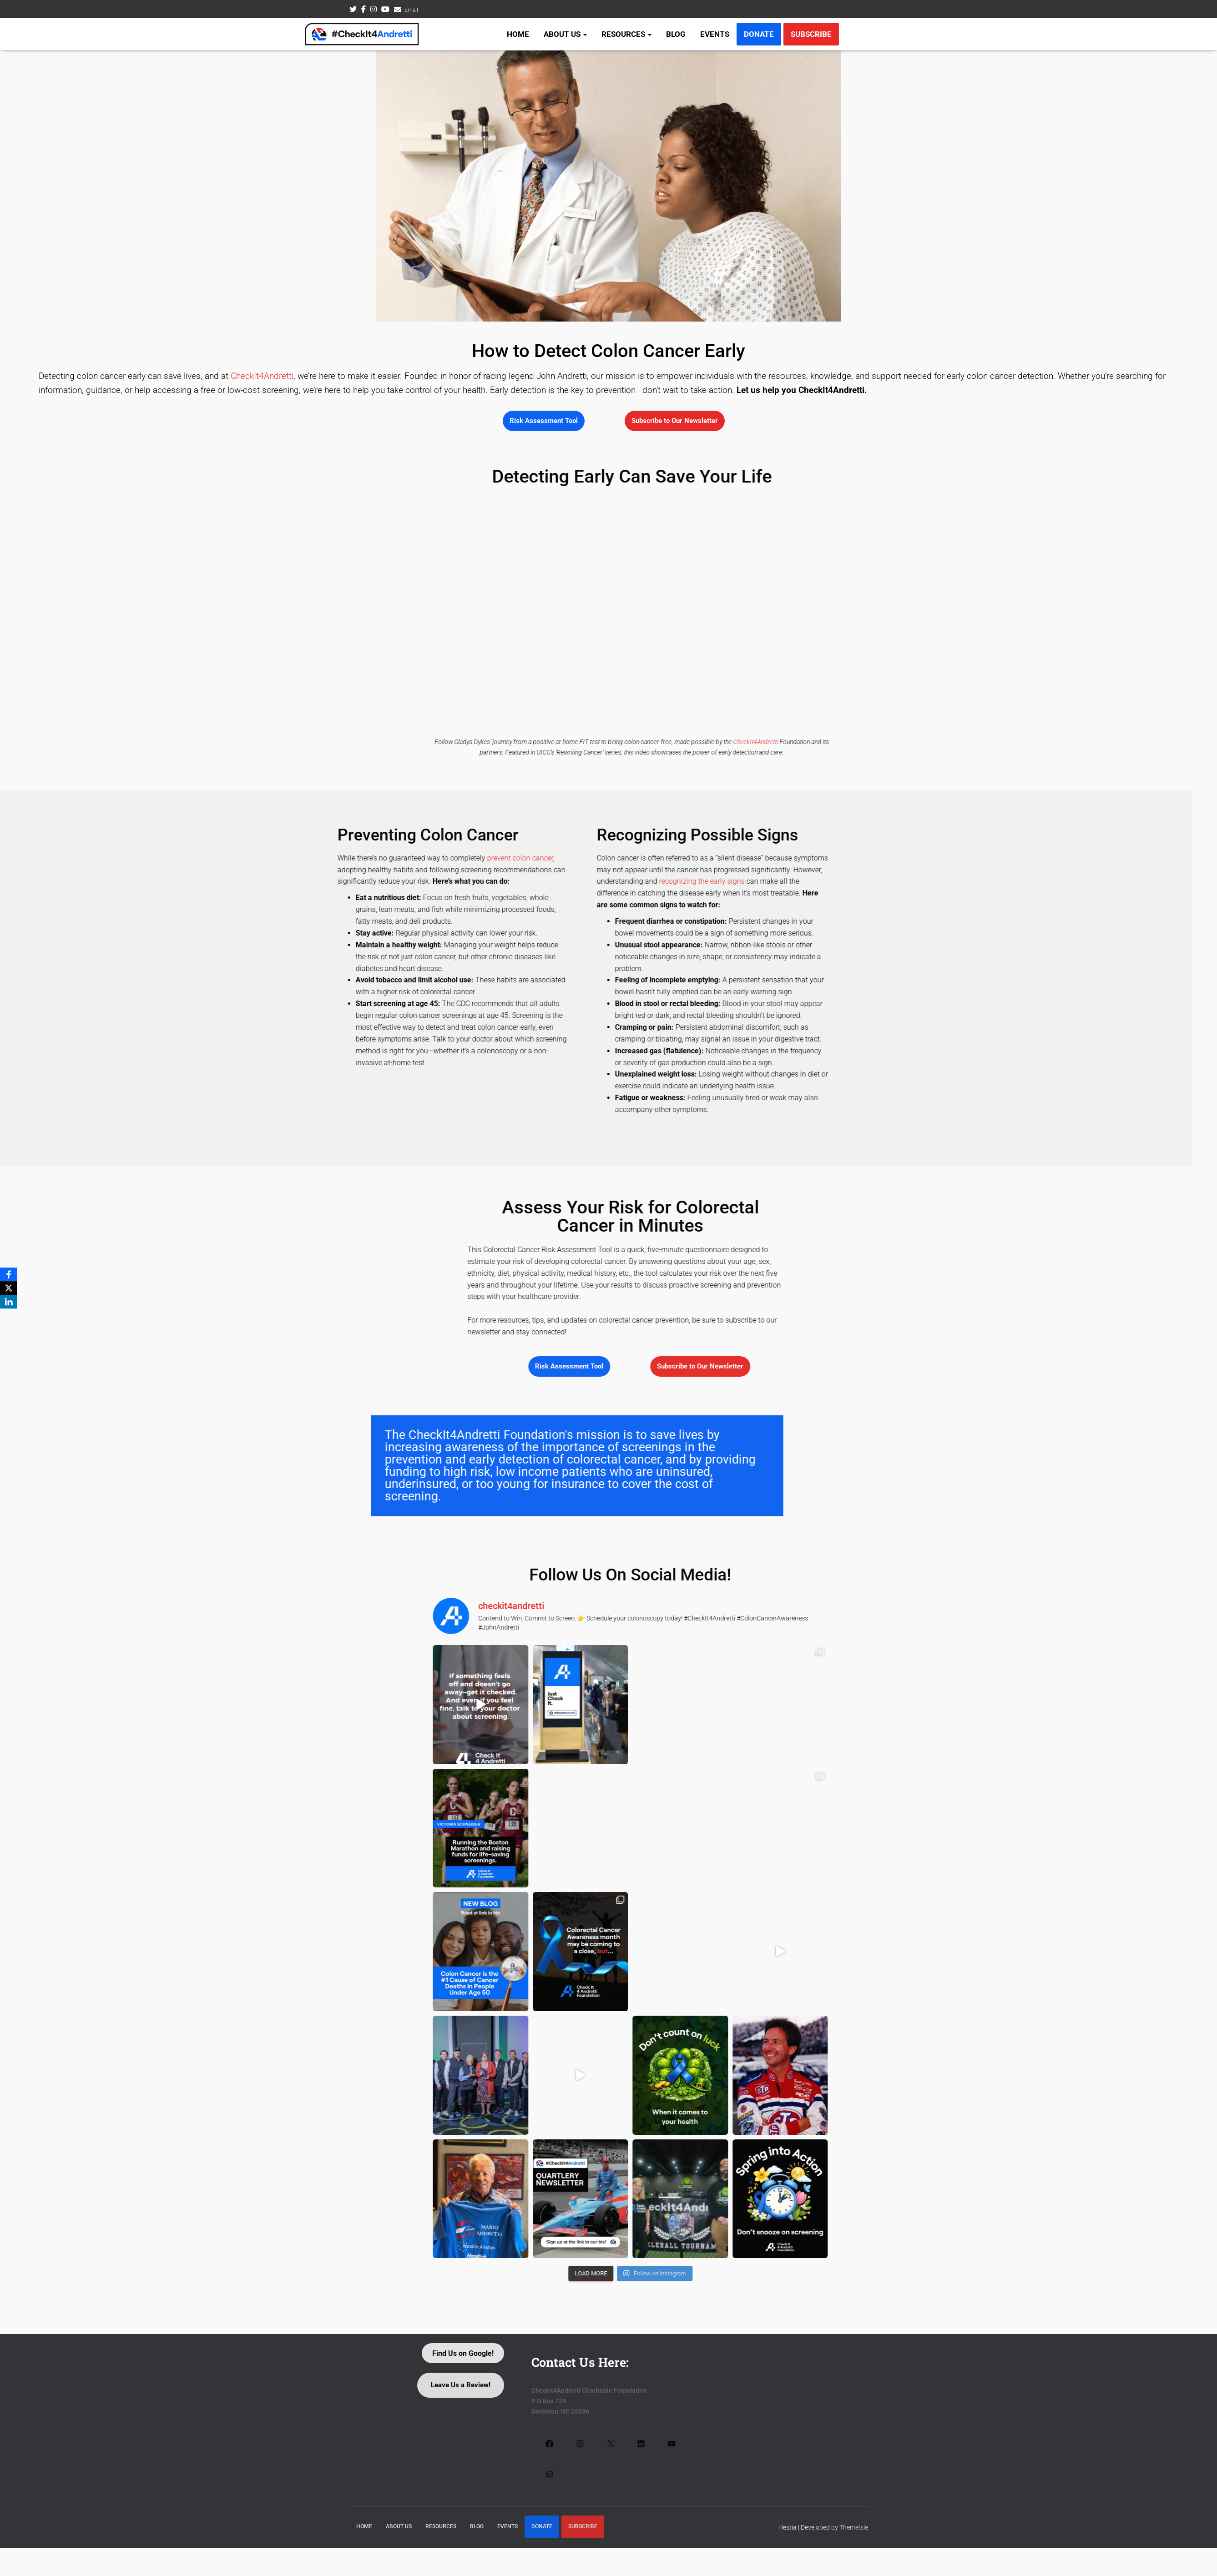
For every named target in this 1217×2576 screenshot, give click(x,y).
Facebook (363, 10)
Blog (676, 34)
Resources (626, 34)
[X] (8, 1288)
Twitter (353, 10)
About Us (565, 34)
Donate (759, 34)
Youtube (385, 10)
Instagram (373, 10)
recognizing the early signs (51, 881)
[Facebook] (8, 1274)
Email (411, 10)
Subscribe (811, 34)
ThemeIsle (853, 2527)
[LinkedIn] (8, 1301)
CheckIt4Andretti (262, 376)
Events (714, 34)
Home (518, 34)
